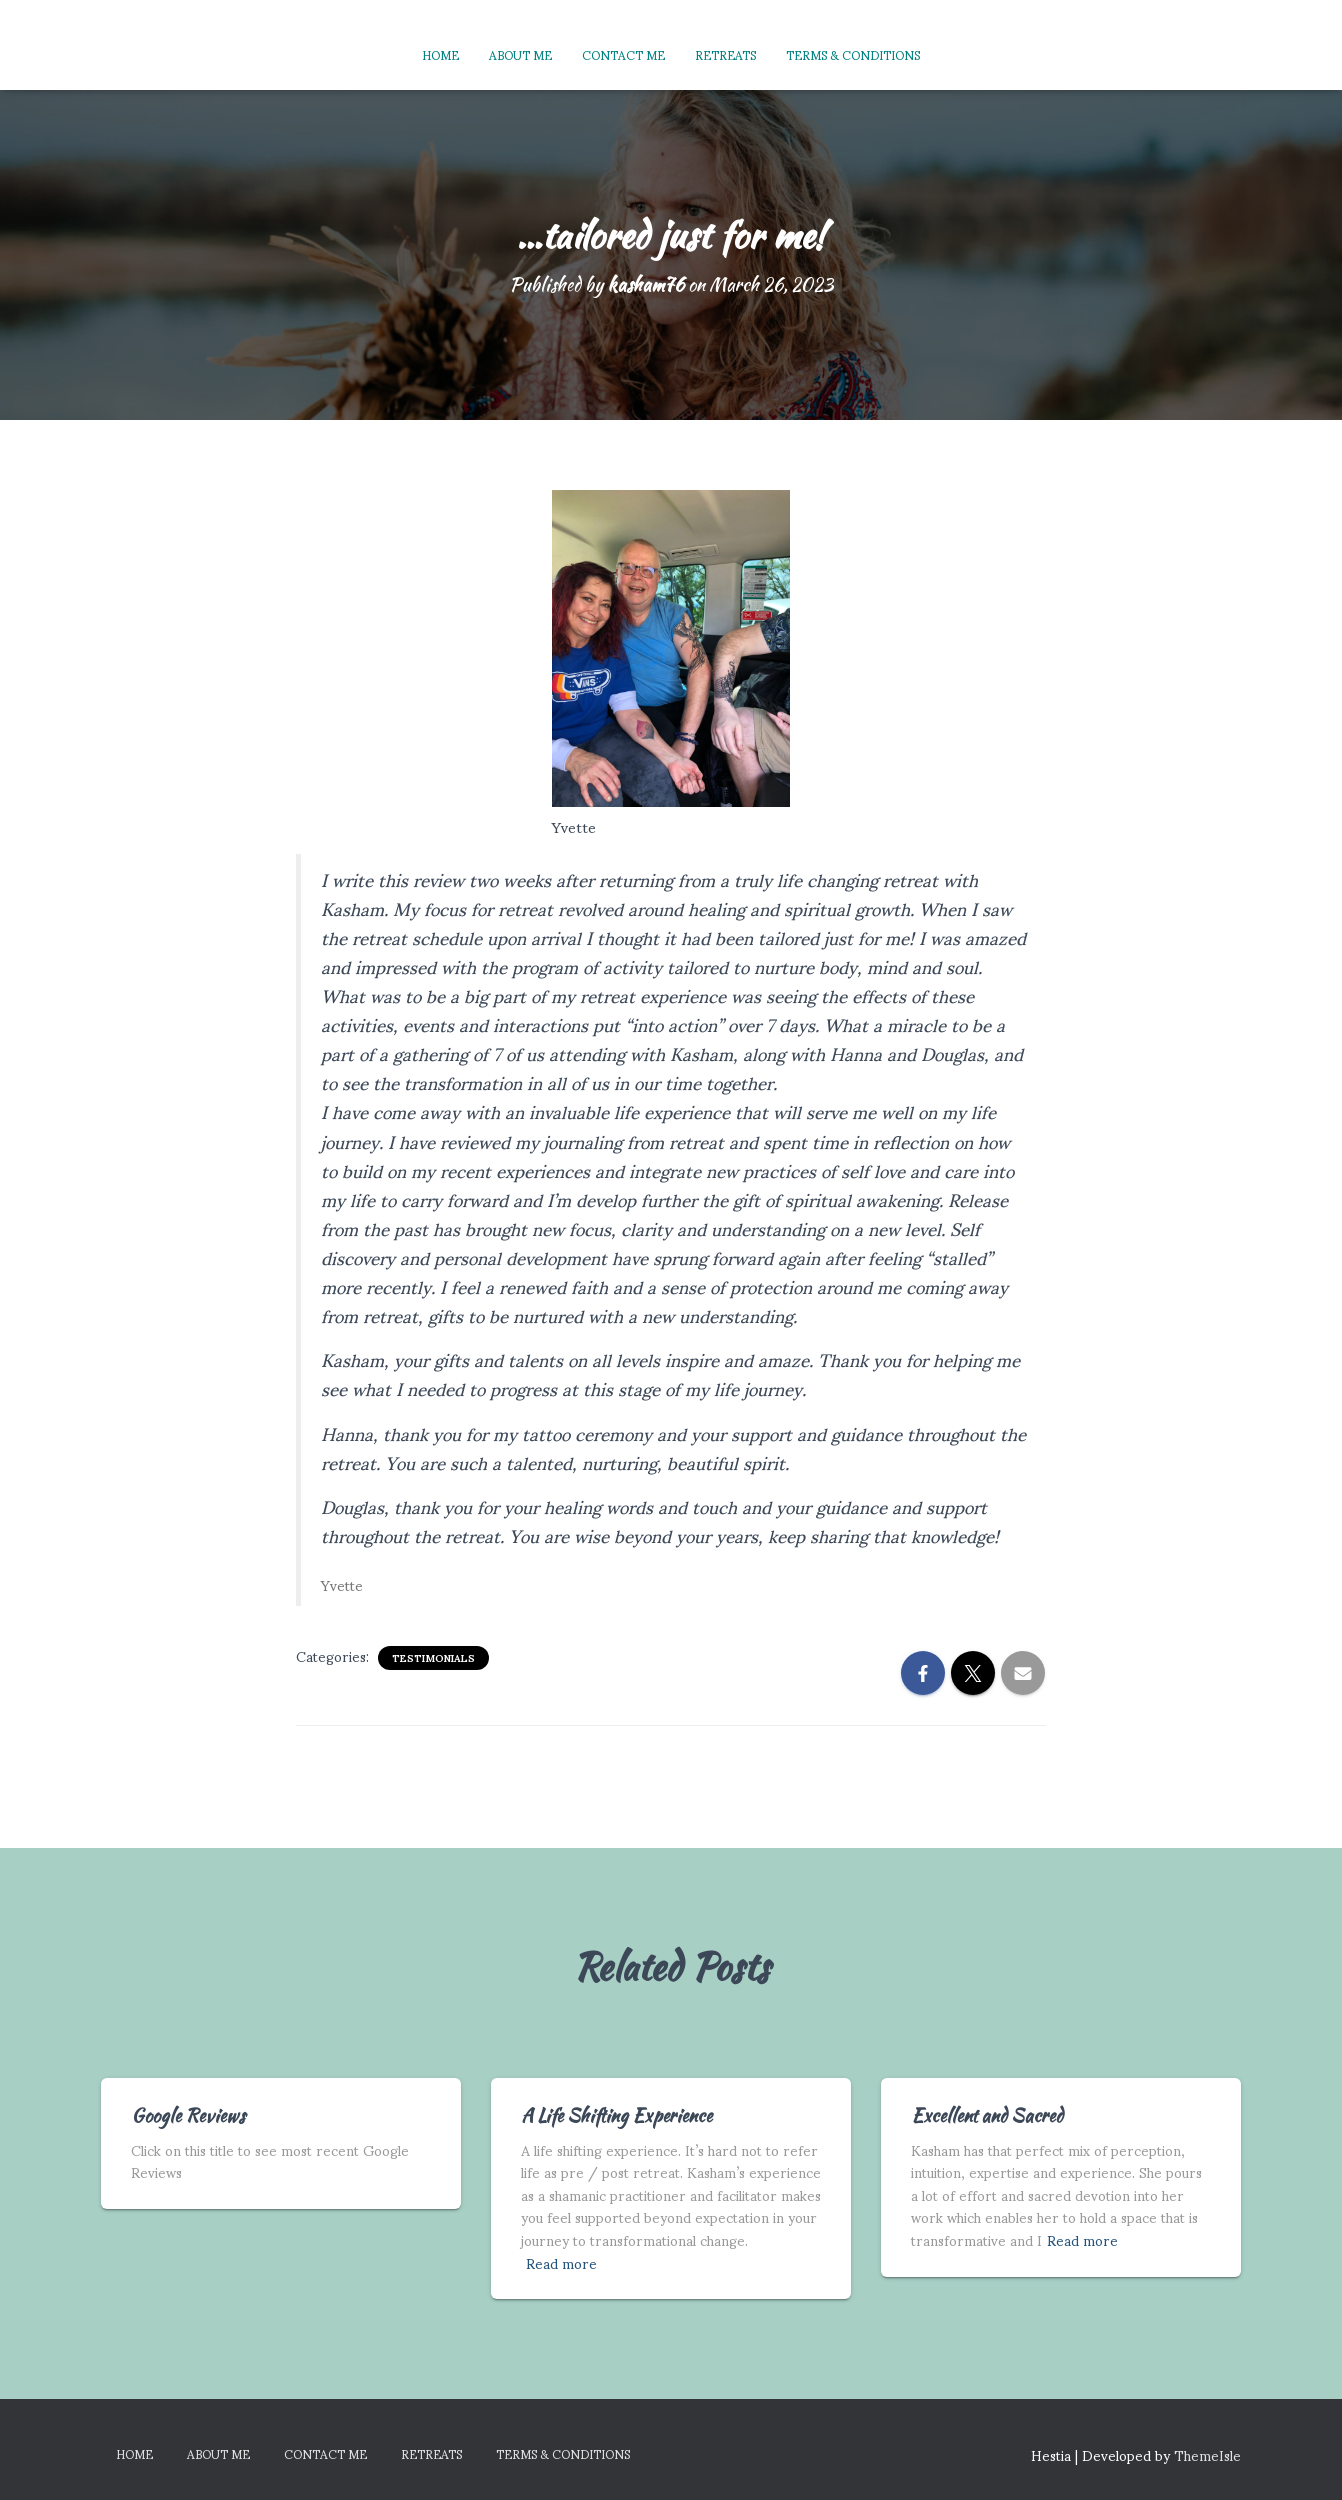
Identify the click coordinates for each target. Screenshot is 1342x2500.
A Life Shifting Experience (616, 2115)
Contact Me (623, 54)
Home (440, 54)
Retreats (725, 54)
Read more (561, 2263)
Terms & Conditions (853, 54)
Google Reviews (188, 2115)
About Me (520, 54)
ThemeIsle (1207, 2454)
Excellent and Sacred (987, 2115)
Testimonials (433, 1658)
